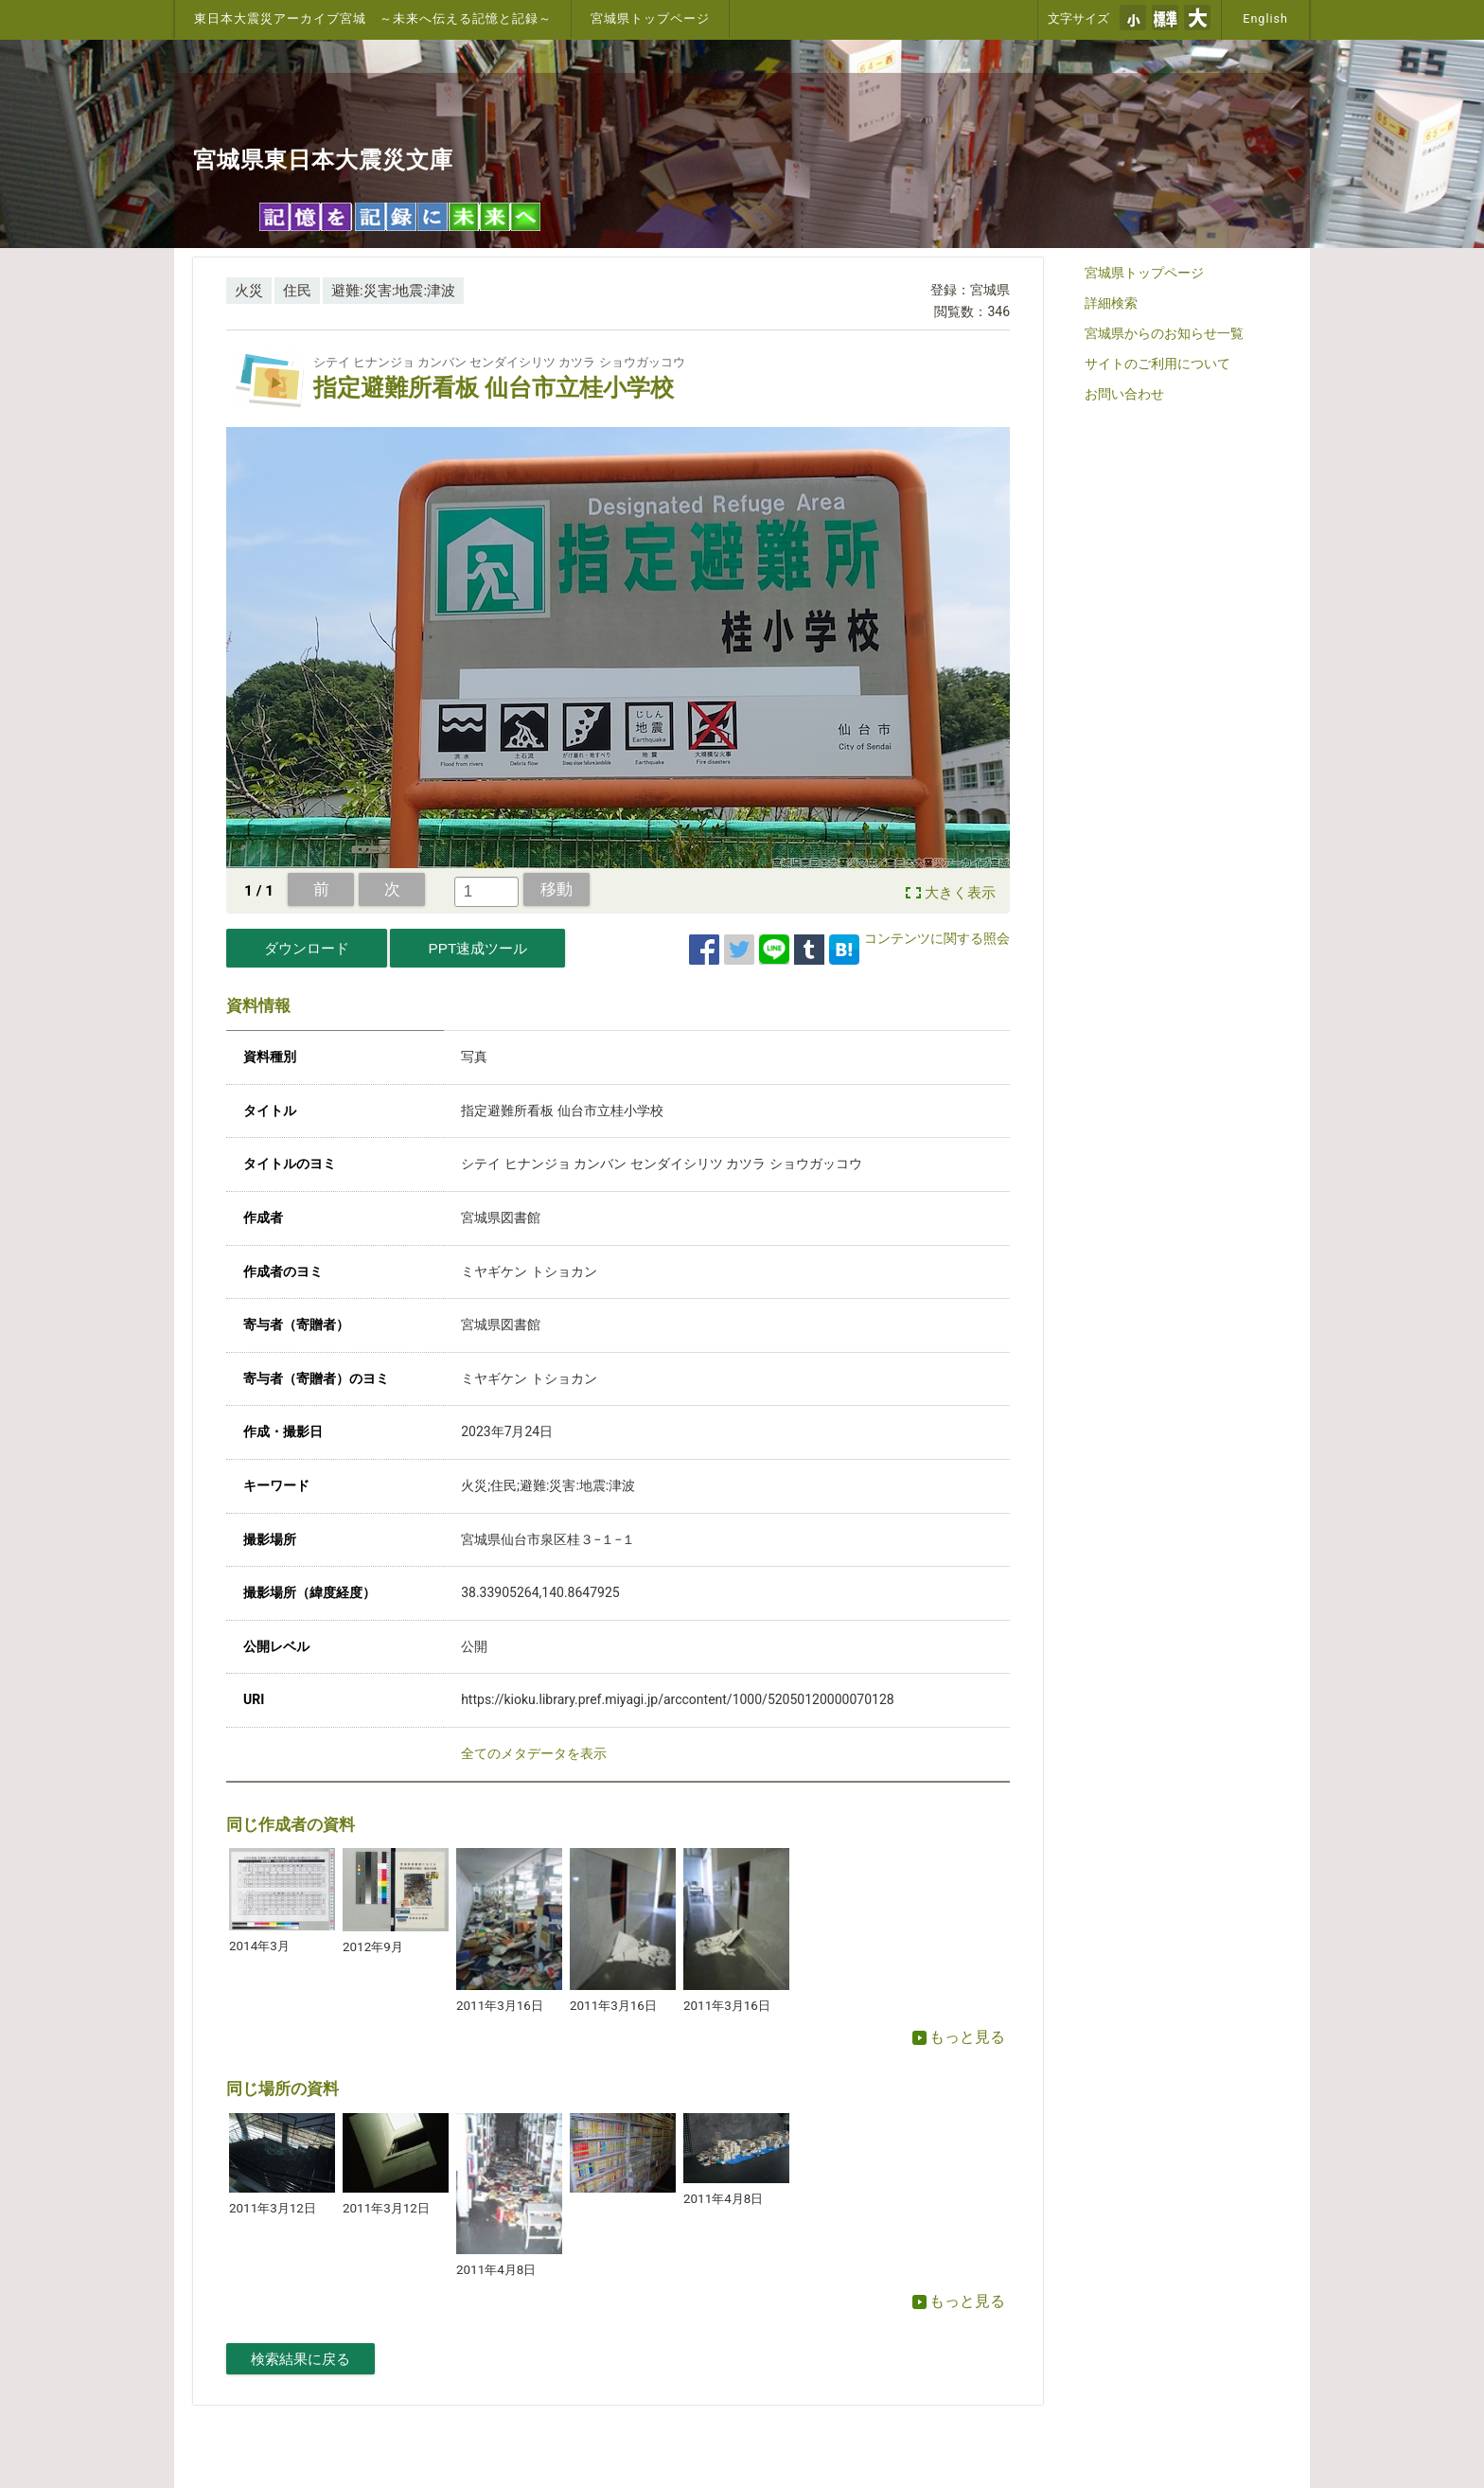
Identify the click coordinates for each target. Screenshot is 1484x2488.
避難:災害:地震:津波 (393, 290)
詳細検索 (1111, 303)
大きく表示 (960, 892)
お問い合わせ (1124, 393)
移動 (556, 889)
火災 (249, 290)
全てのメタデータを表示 (534, 1753)
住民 (297, 290)
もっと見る (958, 2037)
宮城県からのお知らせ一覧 (1164, 333)
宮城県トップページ (650, 18)
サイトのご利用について (1157, 363)
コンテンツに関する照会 (937, 938)
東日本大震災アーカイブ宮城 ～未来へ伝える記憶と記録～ (373, 18)
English (1265, 18)
